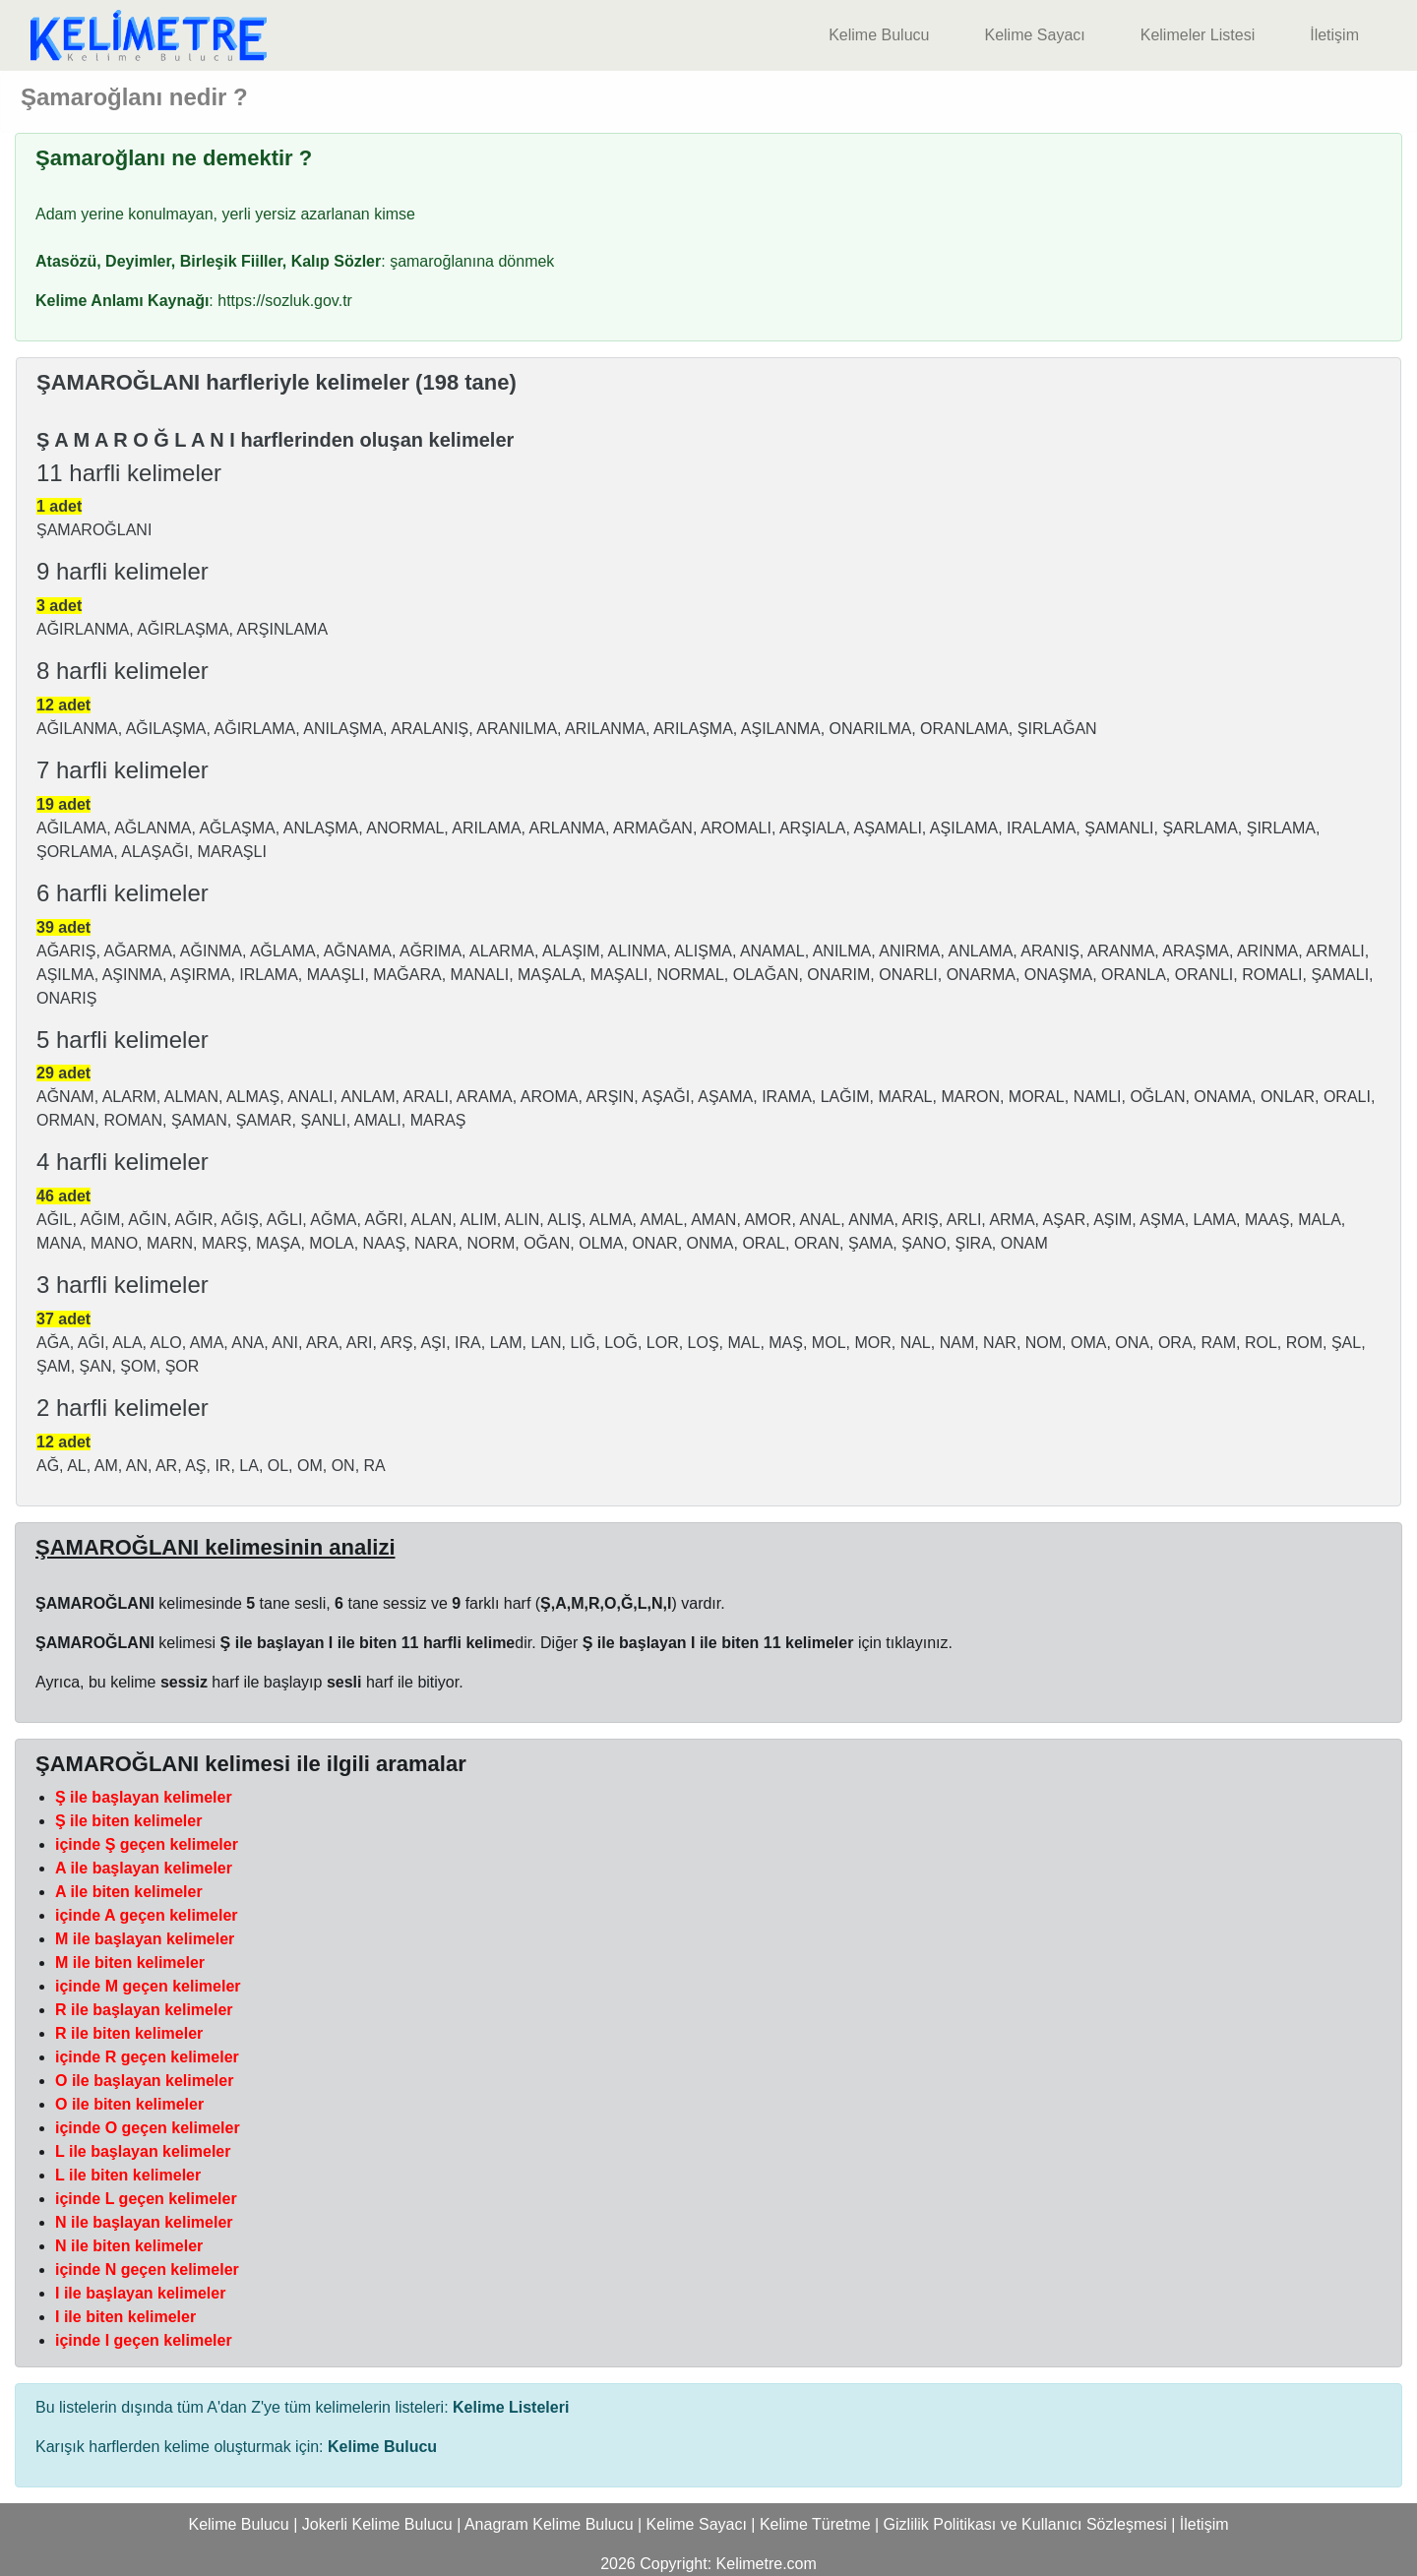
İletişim (1334, 35)
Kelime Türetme (815, 2524)
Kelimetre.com (766, 2563)
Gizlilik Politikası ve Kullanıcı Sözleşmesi (1025, 2524)
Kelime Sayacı (1034, 35)
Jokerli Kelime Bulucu (377, 2524)
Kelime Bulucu (879, 35)
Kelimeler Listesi (1197, 35)
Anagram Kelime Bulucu (549, 2524)
